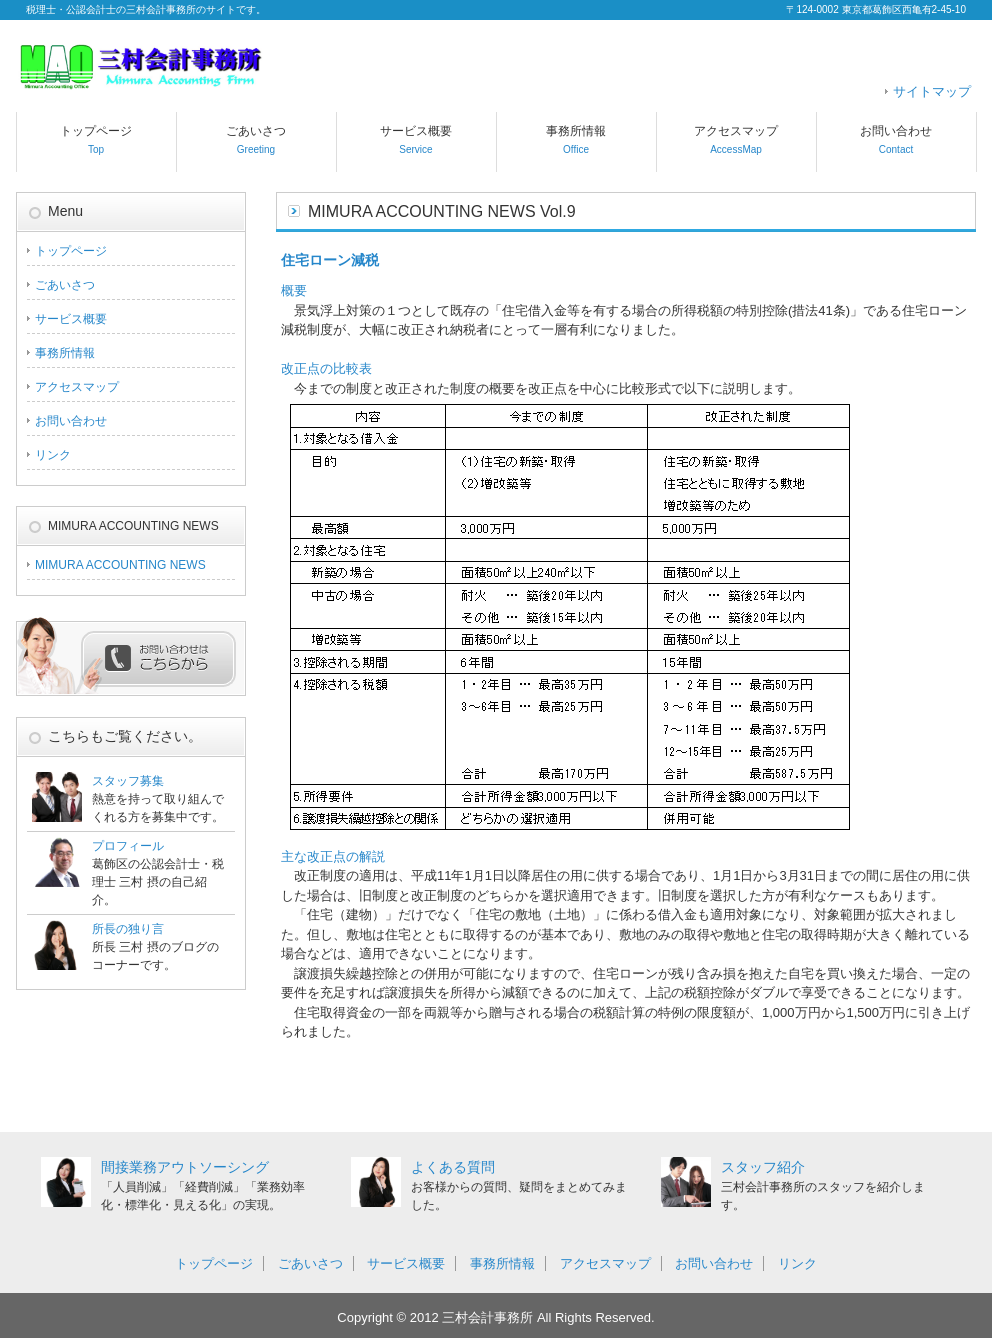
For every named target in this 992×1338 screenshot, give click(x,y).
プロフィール (128, 846)
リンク (53, 455)
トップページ (96, 139)
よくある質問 (453, 1167)
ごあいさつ (256, 139)
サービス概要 (416, 139)
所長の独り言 (128, 929)
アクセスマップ (736, 139)
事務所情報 (576, 139)
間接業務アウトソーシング (185, 1167)
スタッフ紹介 (763, 1167)
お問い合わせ (896, 139)
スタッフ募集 (128, 781)
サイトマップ (932, 91)
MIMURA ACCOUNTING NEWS (120, 565)
